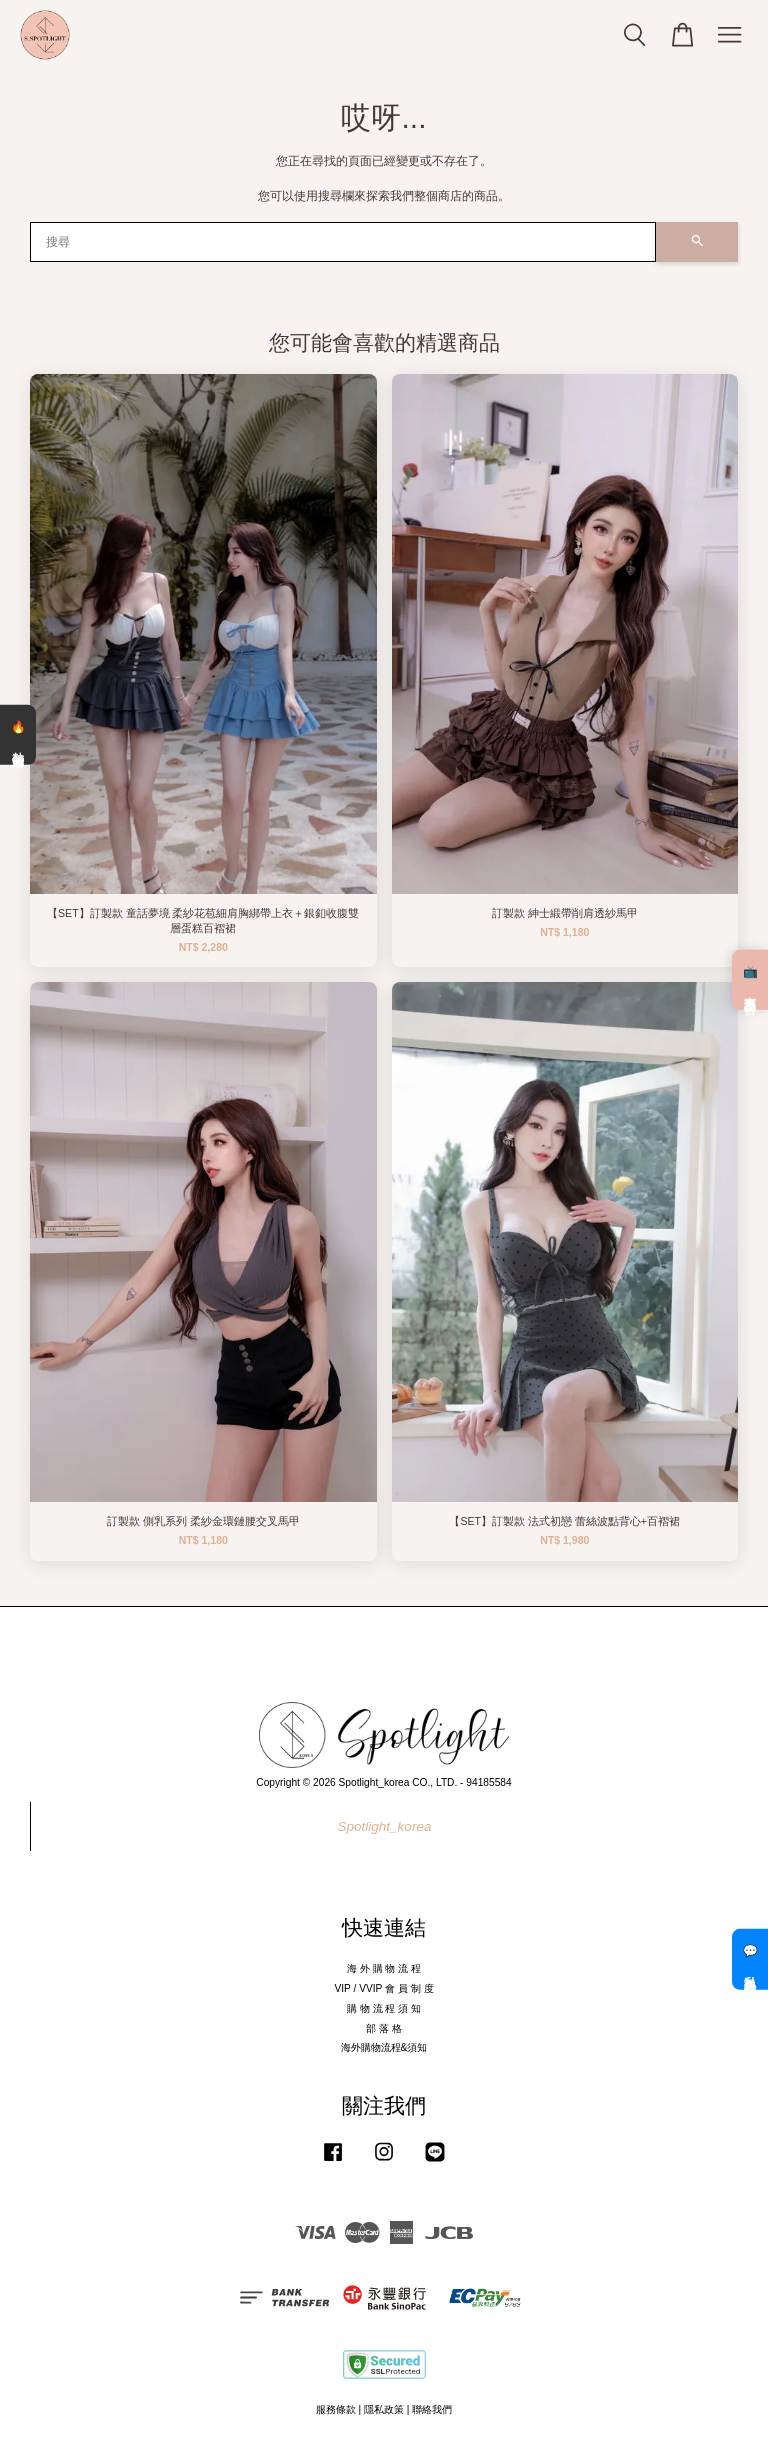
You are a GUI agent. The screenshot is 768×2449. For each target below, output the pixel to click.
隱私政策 (384, 2409)
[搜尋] (343, 242)
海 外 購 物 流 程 (384, 1968)
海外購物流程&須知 (384, 2047)
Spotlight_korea (385, 1826)
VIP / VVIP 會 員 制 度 (383, 1988)
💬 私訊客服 (750, 1959)
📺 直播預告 (750, 979)
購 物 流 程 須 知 (384, 2008)
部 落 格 (384, 2028)
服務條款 (336, 2409)
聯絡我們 (432, 2409)
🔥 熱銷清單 (18, 735)
